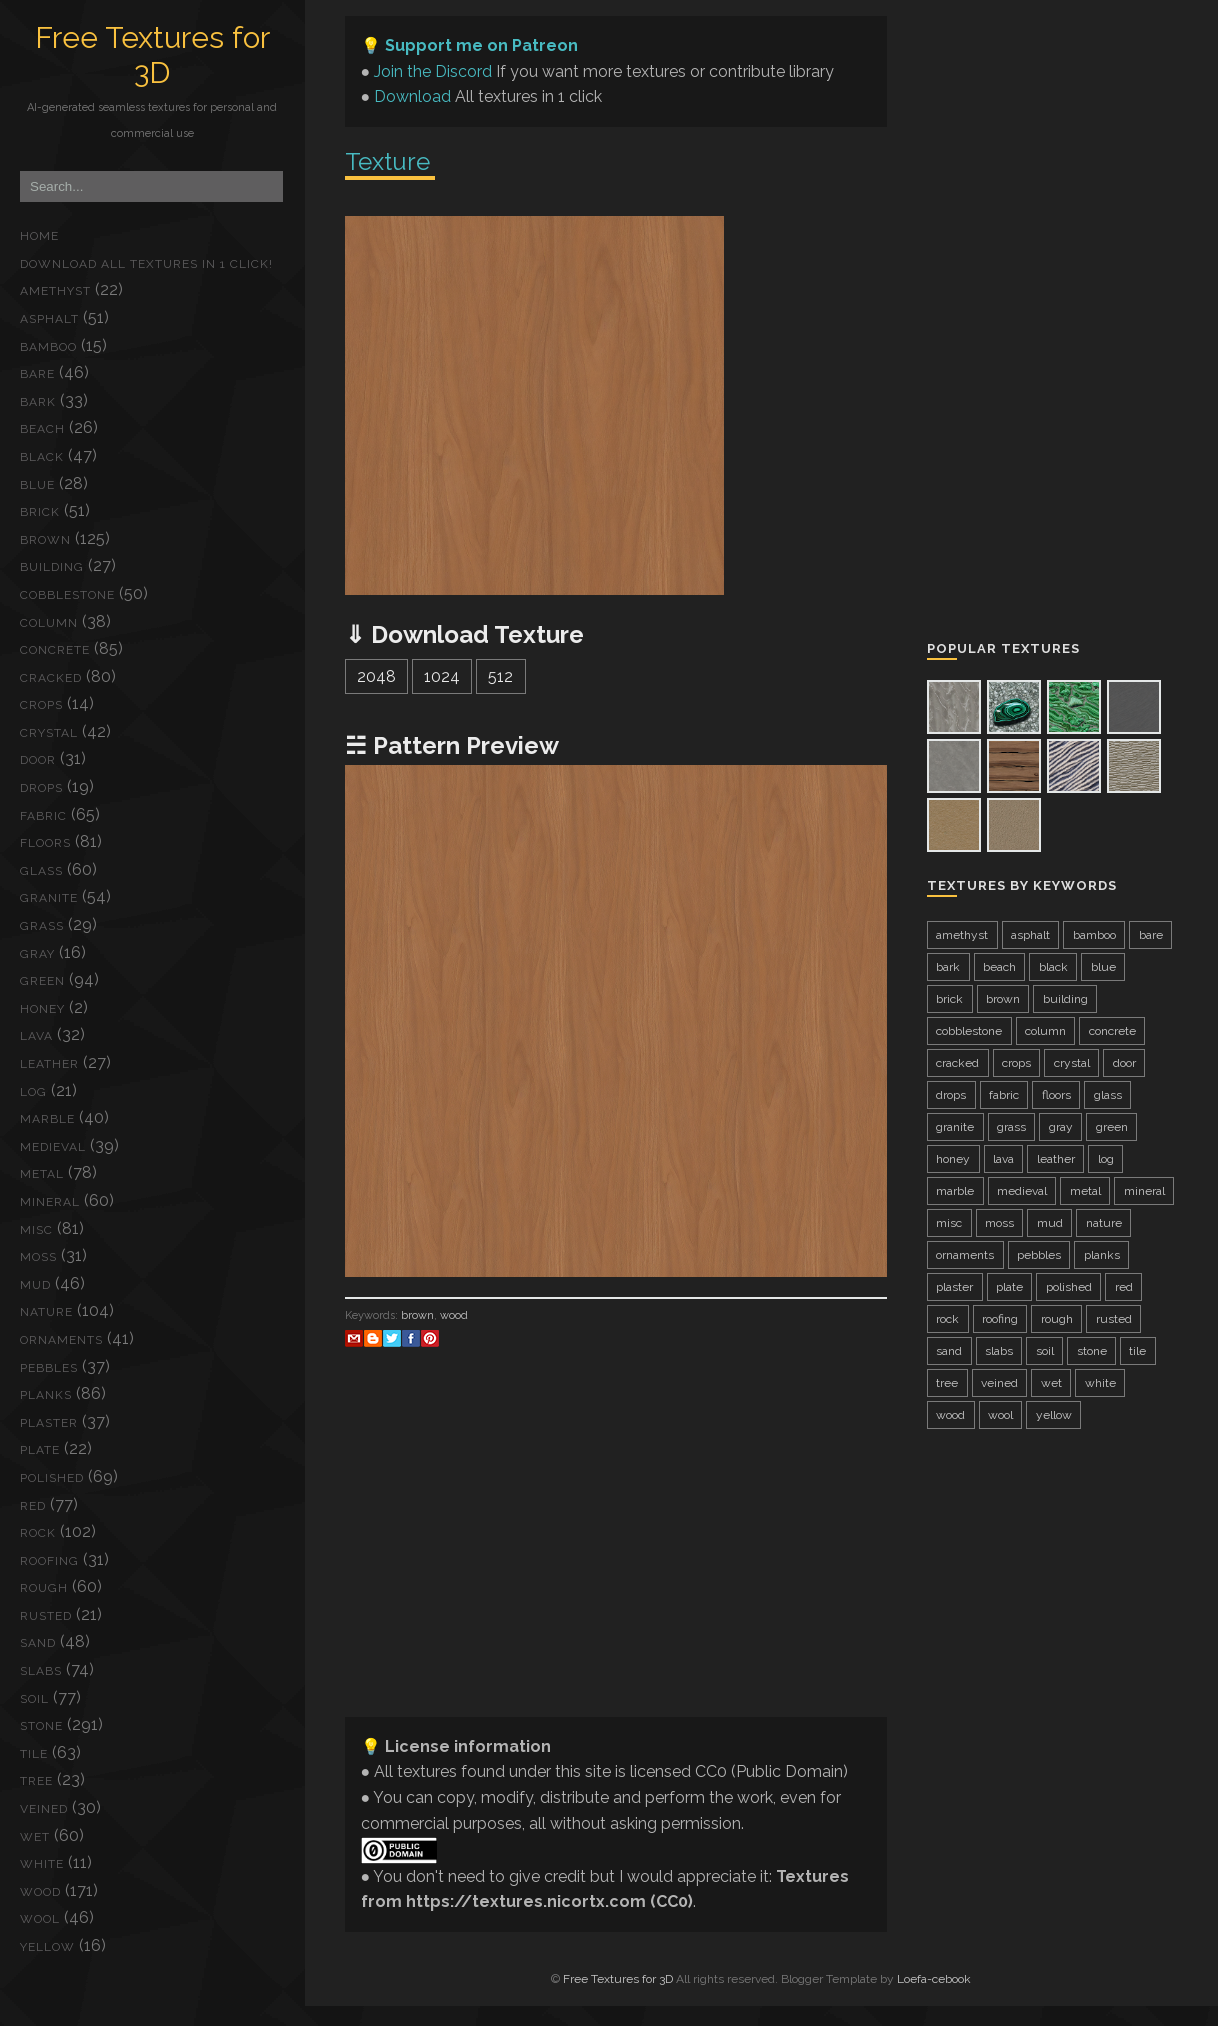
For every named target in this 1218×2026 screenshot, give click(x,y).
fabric (43, 816)
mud (35, 1285)
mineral (50, 1202)
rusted (46, 1616)
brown (45, 540)
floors (45, 843)
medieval (53, 1147)
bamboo (48, 347)
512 (500, 676)
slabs (41, 1671)
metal (42, 1174)
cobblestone (67, 595)
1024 (442, 676)
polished (52, 1478)
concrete (55, 650)
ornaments (61, 1340)
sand (38, 1643)
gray (37, 954)
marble (47, 1119)
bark (38, 402)
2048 (376, 676)
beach (42, 429)
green (42, 981)
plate (40, 1450)
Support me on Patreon (481, 45)
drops (41, 788)
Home (39, 236)
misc (36, 1230)
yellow (47, 1947)
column (49, 623)
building (52, 567)
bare (37, 374)
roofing (49, 1561)
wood (40, 1892)
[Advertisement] (616, 1561)
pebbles (49, 1368)
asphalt (49, 319)
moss (38, 1257)
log (33, 1092)
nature (46, 1312)
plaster (49, 1423)
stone (41, 1726)
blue (37, 485)
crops (41, 705)
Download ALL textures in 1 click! (146, 264)
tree (36, 1781)
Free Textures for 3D (152, 55)
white (42, 1864)
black (42, 457)
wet (35, 1837)
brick (40, 512)
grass (42, 926)
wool (40, 1919)
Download (412, 96)
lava (36, 1036)
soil (34, 1699)
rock (38, 1533)
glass (41, 871)
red (33, 1506)
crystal (49, 733)
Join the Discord (433, 71)
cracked (51, 678)
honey (42, 1009)
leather (49, 1064)
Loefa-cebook (934, 1979)
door (38, 760)
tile (34, 1754)
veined (44, 1809)
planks (46, 1395)
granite (49, 898)
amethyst (55, 291)
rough (44, 1588)
